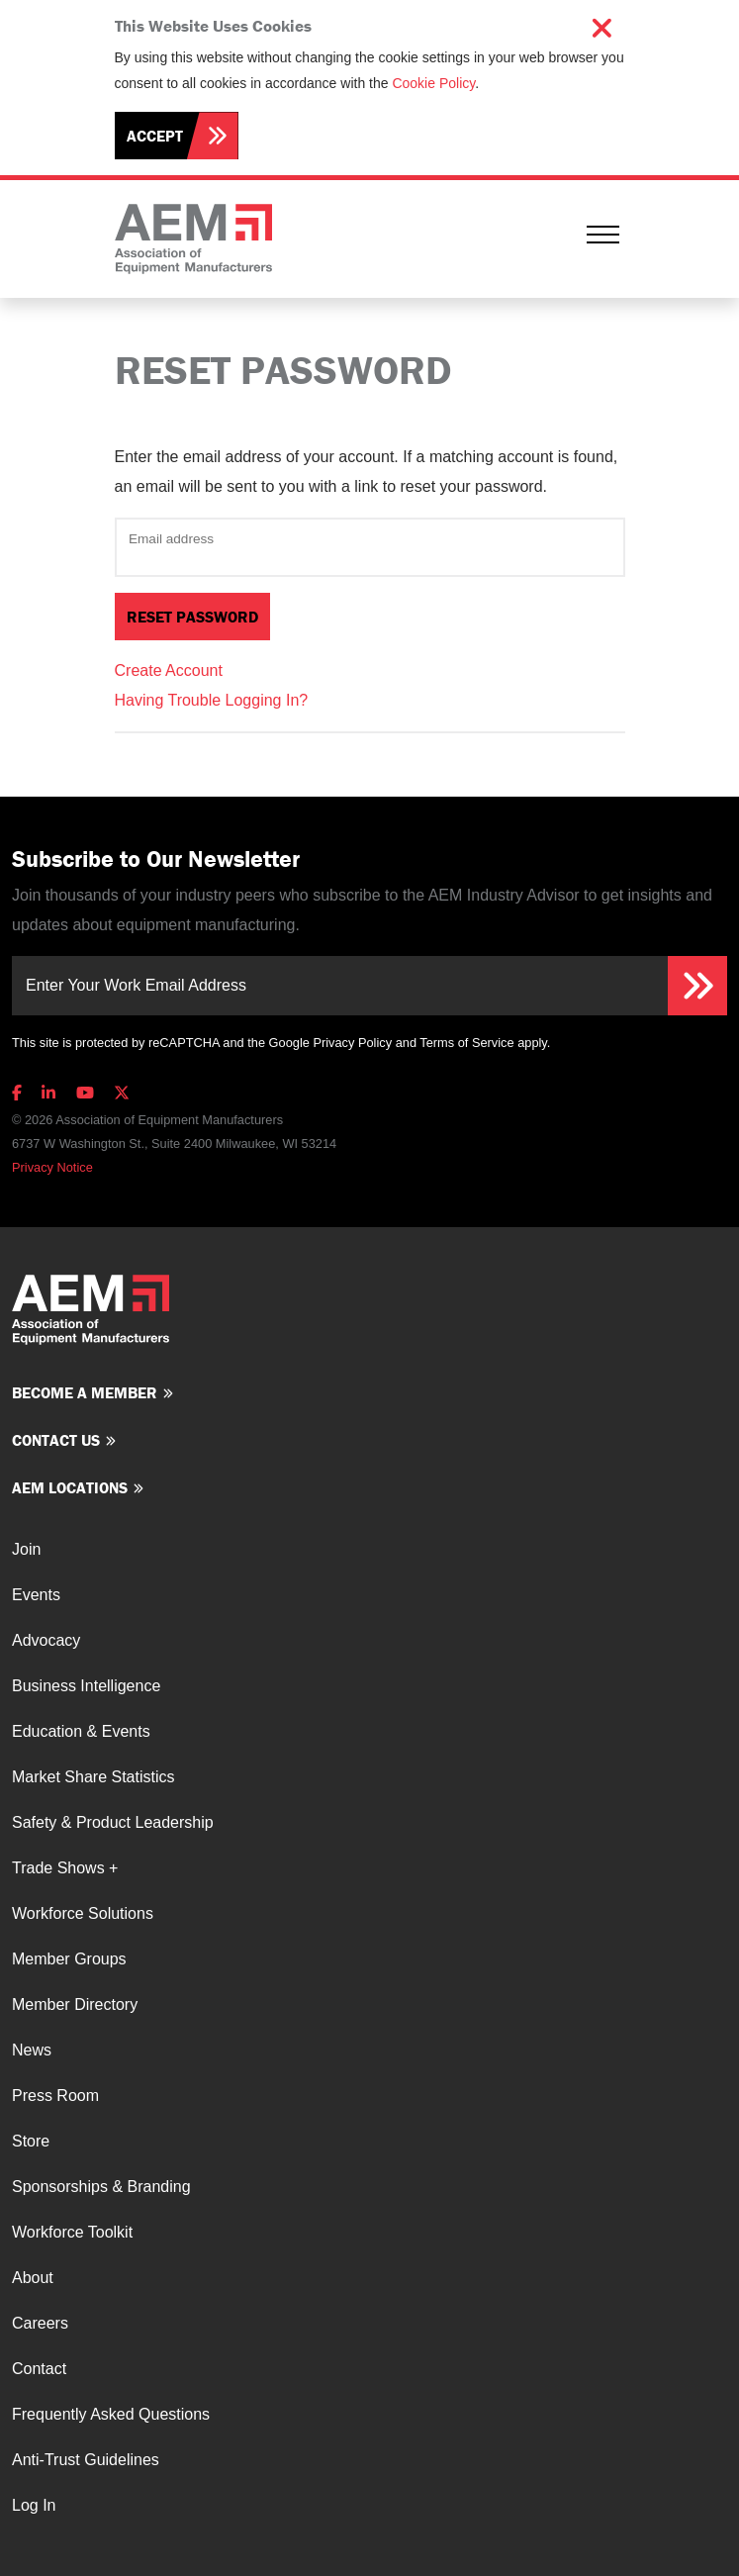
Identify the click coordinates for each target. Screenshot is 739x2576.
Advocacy (46, 1640)
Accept (155, 135)
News (31, 2050)
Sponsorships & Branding (101, 2186)
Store (30, 2141)
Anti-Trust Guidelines (85, 2459)
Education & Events (81, 1731)
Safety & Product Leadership (113, 1822)
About (32, 2277)
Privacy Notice (52, 1167)
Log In (33, 2505)
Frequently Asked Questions (111, 2414)
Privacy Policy (352, 1042)
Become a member (84, 1392)
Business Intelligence (86, 1685)
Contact (39, 2368)
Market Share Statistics (93, 1776)
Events (36, 1594)
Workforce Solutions (82, 1913)
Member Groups (69, 1959)
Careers (40, 2323)
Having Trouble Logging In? (212, 700)
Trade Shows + (65, 1868)
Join (26, 1549)
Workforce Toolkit (72, 2232)
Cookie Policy (433, 83)
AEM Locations (70, 1487)
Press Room (55, 2095)
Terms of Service (466, 1042)
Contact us (56, 1440)
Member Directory (75, 2004)
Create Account (169, 670)
